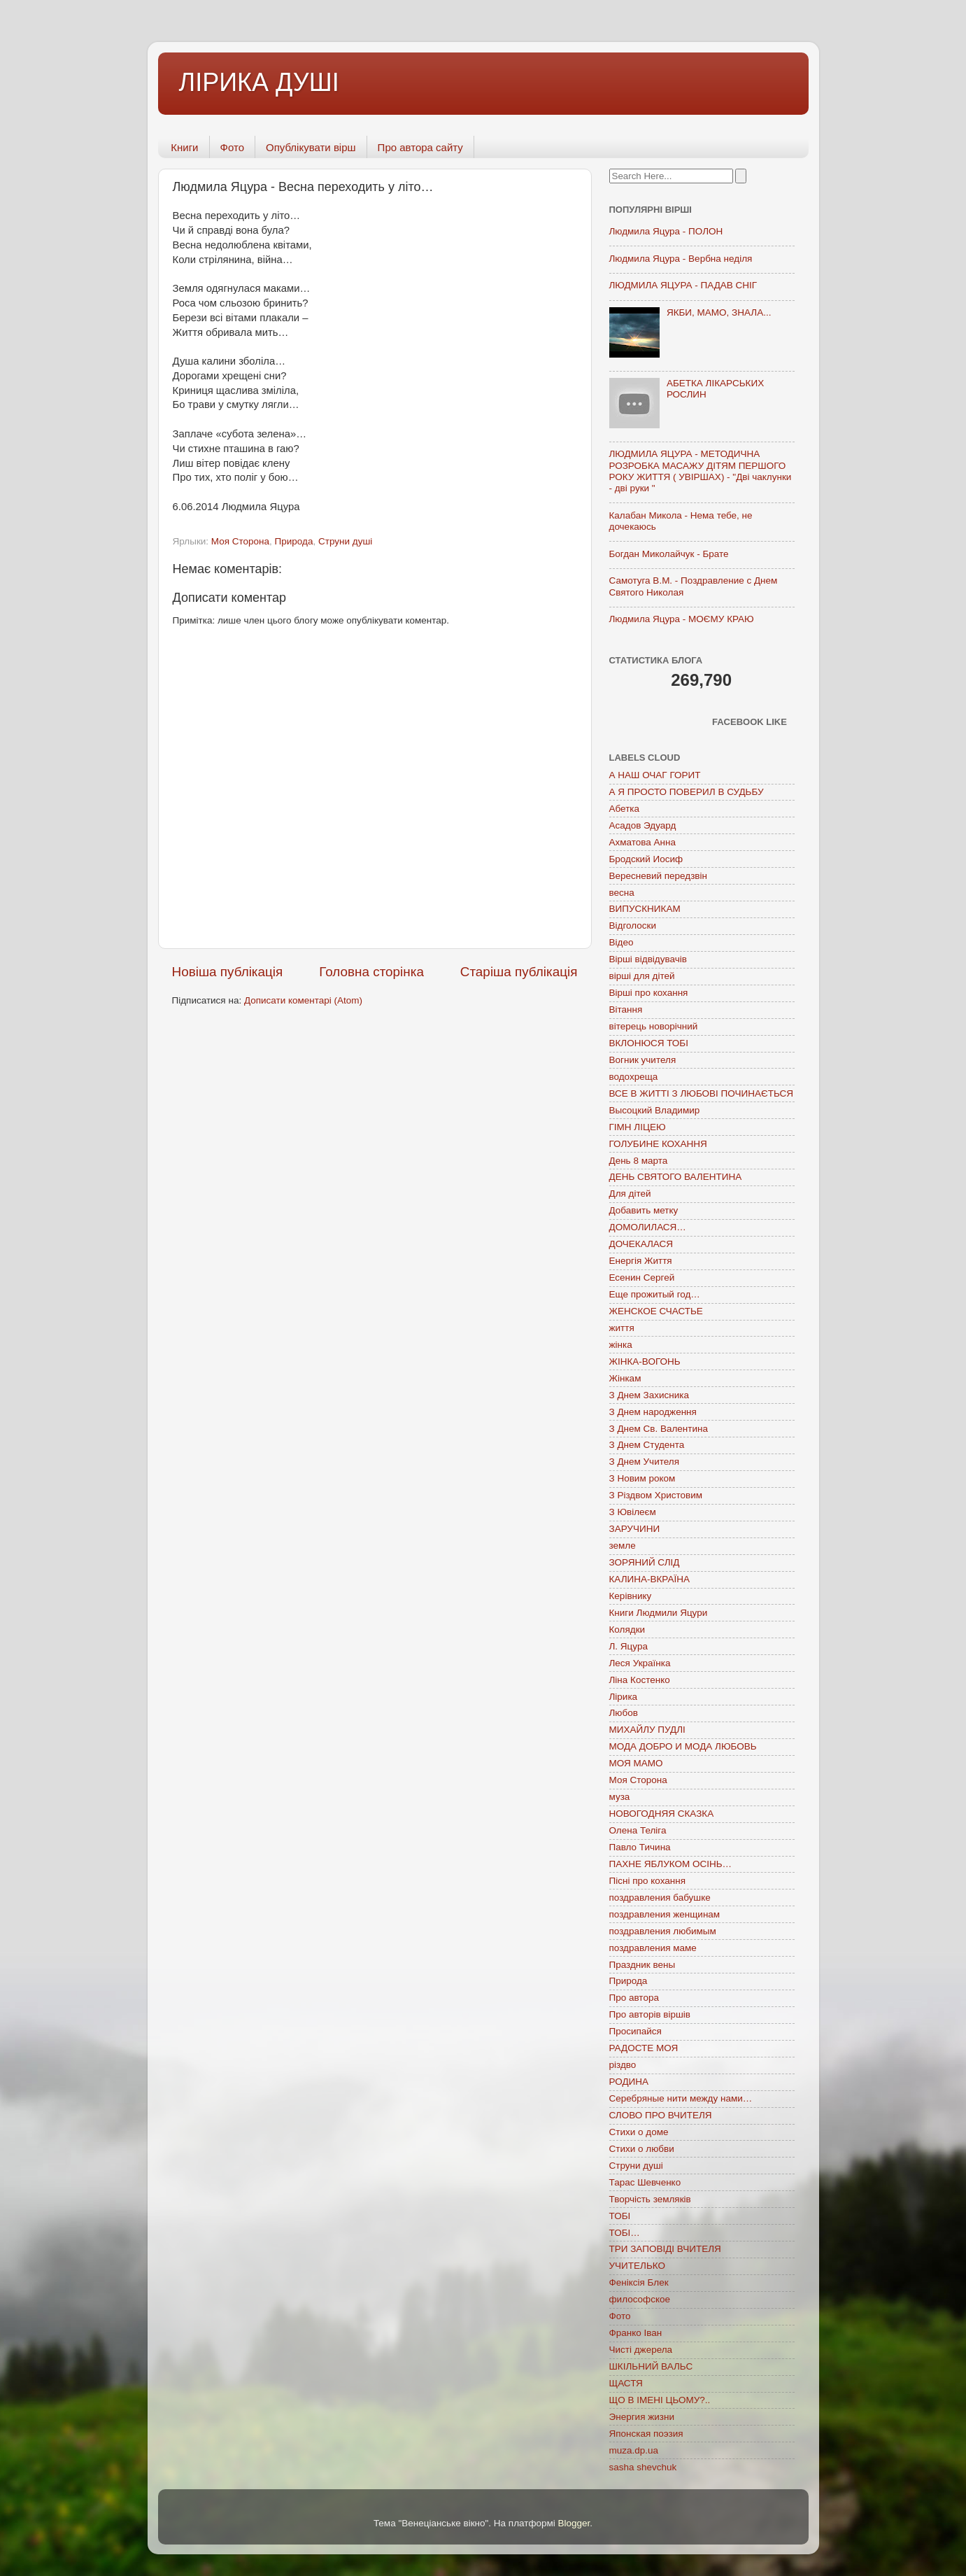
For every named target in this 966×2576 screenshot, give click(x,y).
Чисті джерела (641, 2349)
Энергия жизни (641, 2417)
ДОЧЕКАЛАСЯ (641, 1244)
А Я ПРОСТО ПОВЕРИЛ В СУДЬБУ (686, 792)
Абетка (624, 808)
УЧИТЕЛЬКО (637, 2265)
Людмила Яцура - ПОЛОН (666, 231)
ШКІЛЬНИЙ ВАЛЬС (651, 2366)
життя (621, 1328)
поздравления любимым (662, 1931)
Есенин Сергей (642, 1277)
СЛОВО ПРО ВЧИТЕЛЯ (660, 2115)
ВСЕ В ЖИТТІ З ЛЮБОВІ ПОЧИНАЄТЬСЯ (701, 1093)
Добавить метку (644, 1210)
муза (619, 1797)
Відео (621, 942)
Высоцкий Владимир (654, 1110)
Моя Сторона (240, 541)
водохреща (633, 1076)
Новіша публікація (227, 971)
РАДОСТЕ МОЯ (644, 2048)
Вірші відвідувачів (648, 959)
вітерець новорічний (653, 1026)
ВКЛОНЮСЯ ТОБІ (648, 1043)
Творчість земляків (650, 2199)
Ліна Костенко (639, 1680)
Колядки (627, 1629)
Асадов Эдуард (642, 825)
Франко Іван (635, 2333)
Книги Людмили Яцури (658, 1612)
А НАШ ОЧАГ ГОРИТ (655, 775)
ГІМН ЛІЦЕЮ (637, 1127)
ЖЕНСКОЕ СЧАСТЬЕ (656, 1311)
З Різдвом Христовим (656, 1495)
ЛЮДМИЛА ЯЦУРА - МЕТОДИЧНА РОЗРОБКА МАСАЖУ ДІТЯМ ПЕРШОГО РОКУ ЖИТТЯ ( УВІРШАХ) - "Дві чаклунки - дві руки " (700, 471)
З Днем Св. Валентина (659, 1428)
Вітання (626, 1009)
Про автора (634, 1997)
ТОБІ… (624, 2232)
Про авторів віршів (650, 2014)
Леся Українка (640, 1663)
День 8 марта (638, 1160)
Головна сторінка (371, 971)
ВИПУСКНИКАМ (645, 908)
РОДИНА (629, 2081)
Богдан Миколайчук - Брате (669, 554)
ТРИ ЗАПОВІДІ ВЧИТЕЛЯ (665, 2249)
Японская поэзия (646, 2433)
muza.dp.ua (634, 2450)
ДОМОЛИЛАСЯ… (647, 1227)
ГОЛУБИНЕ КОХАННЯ (658, 1144)
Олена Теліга (638, 1830)
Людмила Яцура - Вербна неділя (681, 258)
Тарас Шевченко (645, 2182)
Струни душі (345, 541)
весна (621, 892)
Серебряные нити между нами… (681, 2098)
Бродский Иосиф (646, 859)
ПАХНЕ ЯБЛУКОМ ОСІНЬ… (670, 1864)
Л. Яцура (628, 1646)
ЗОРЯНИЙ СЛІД (644, 1562)
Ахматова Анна (642, 842)
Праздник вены (642, 1964)
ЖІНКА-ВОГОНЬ (645, 1361)
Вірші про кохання (648, 992)
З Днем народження (653, 1412)
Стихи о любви (641, 2149)
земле (622, 1545)
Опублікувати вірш (311, 147)
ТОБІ (620, 2216)
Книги (184, 147)
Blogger (574, 2523)
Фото (232, 147)
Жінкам (625, 1378)
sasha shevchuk (643, 2467)
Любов (623, 1713)
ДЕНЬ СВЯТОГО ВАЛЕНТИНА (675, 1176)
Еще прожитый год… (654, 1294)
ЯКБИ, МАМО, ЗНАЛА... (719, 312)
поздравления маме (653, 1948)
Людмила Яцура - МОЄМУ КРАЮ (681, 619)
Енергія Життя (640, 1260)
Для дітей (630, 1193)
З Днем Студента (647, 1445)
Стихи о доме (639, 2132)
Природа (294, 541)
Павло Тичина (640, 1847)
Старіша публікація (519, 971)
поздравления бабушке (660, 1897)
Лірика (623, 1696)
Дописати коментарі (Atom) (303, 1000)
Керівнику (630, 1596)
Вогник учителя (642, 1060)
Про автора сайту (420, 147)
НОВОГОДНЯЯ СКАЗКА (661, 1813)
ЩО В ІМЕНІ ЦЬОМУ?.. (660, 2400)
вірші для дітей (642, 976)
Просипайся (635, 2031)
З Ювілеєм (632, 1512)
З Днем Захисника (649, 1395)
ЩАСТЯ (626, 2383)
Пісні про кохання (647, 1880)
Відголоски (632, 925)
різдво (623, 2065)
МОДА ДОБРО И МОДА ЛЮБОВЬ (683, 1746)
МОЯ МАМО (636, 1763)
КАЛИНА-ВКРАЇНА (649, 1579)
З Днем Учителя (644, 1461)
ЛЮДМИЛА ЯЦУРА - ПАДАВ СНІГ (683, 285)
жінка (620, 1344)
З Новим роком (642, 1478)
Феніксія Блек (639, 2282)
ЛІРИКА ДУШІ (259, 82)
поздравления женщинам (664, 1914)
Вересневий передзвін (658, 876)
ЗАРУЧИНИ (634, 1528)
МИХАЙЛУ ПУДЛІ (647, 1729)
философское (640, 2299)
